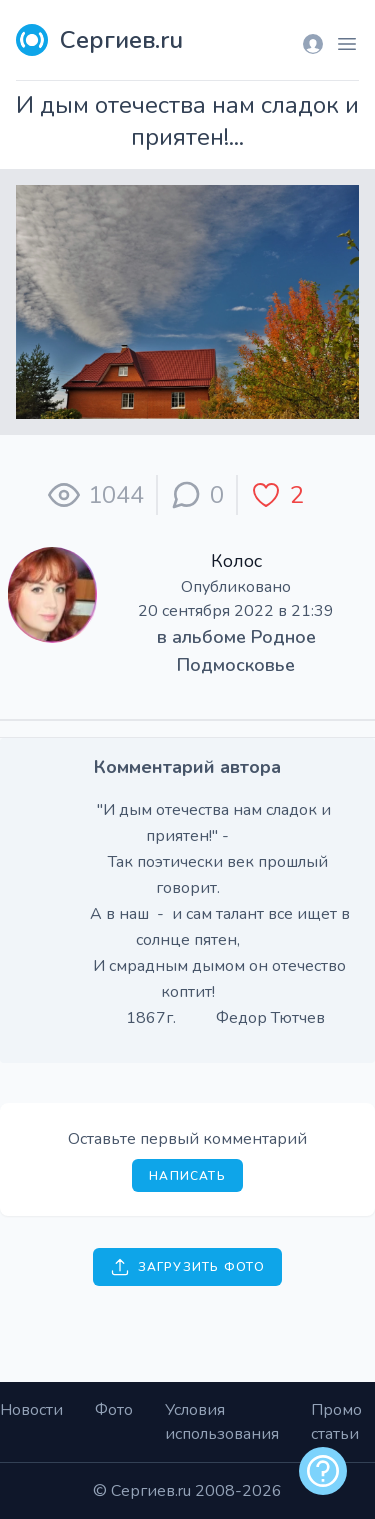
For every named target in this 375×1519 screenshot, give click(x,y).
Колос (236, 561)
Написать (187, 1176)
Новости (31, 1410)
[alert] (323, 1471)
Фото (114, 1410)
